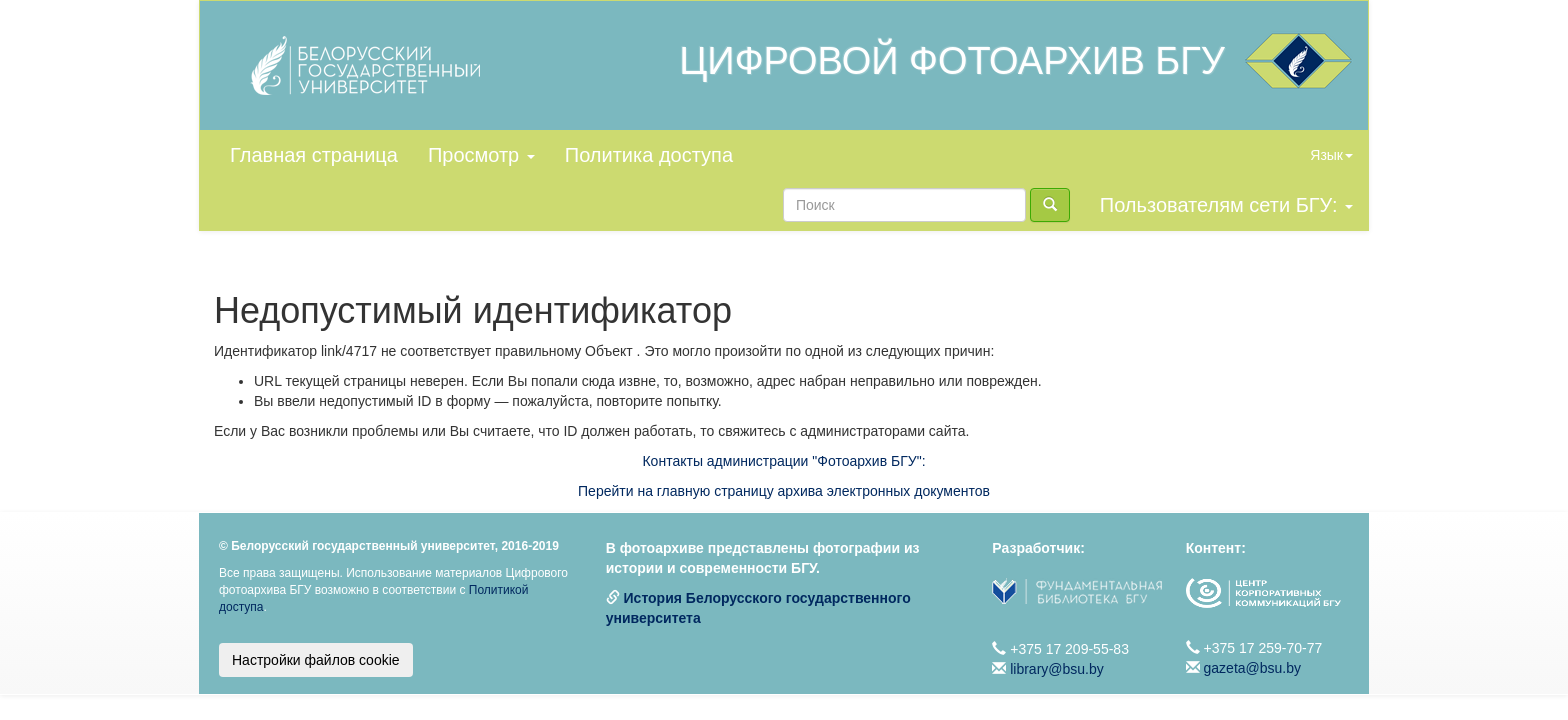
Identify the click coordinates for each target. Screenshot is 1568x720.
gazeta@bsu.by (1253, 668)
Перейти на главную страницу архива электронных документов (784, 491)
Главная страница (314, 155)
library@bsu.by (1057, 669)
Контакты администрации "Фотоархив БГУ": (783, 461)
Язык (1331, 155)
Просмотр (481, 155)
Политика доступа (649, 155)
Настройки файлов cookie (316, 660)
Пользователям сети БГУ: (1226, 205)
